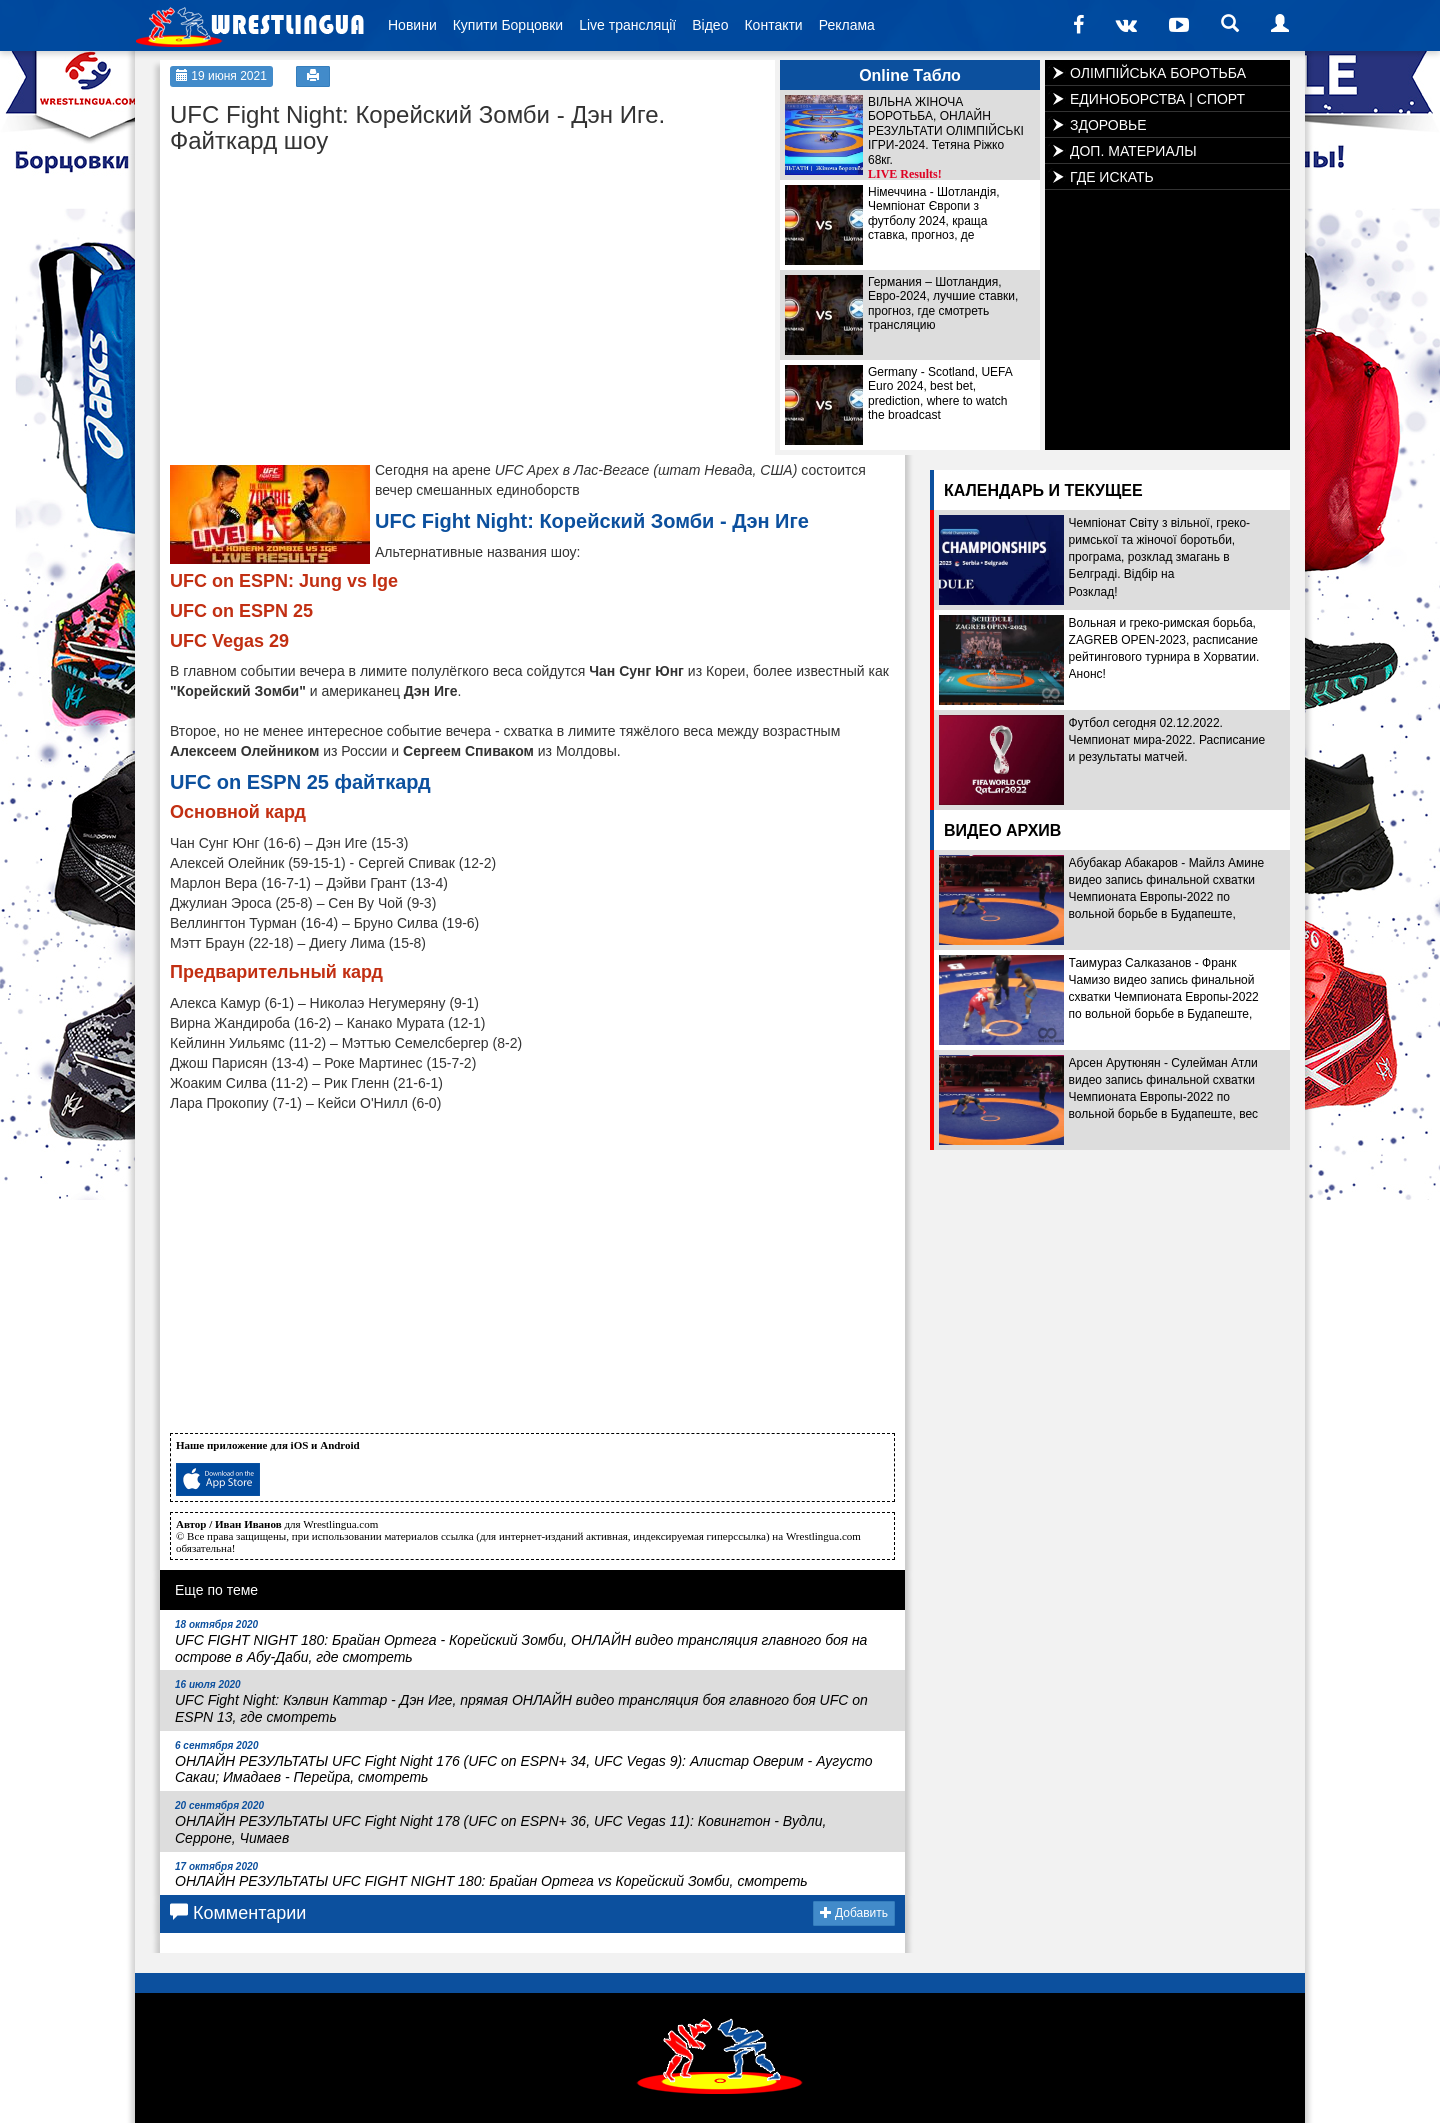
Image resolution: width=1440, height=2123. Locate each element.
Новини (412, 25)
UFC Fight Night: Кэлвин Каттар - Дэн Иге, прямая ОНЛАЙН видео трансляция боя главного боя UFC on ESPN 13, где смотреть (521, 1702)
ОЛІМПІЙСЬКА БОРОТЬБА (1158, 73)
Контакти (773, 25)
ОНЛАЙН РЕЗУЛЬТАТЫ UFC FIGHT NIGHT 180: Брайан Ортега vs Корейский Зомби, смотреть (491, 1875)
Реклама (847, 25)
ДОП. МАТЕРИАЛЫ (1133, 151)
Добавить (854, 1913)
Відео (710, 25)
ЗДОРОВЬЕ (1108, 125)
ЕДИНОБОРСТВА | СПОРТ (1157, 99)
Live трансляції (627, 25)
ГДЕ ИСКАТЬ (1112, 177)
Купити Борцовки (508, 25)
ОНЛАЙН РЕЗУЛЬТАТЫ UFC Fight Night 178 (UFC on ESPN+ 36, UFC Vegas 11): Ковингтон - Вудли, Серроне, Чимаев (500, 1823)
